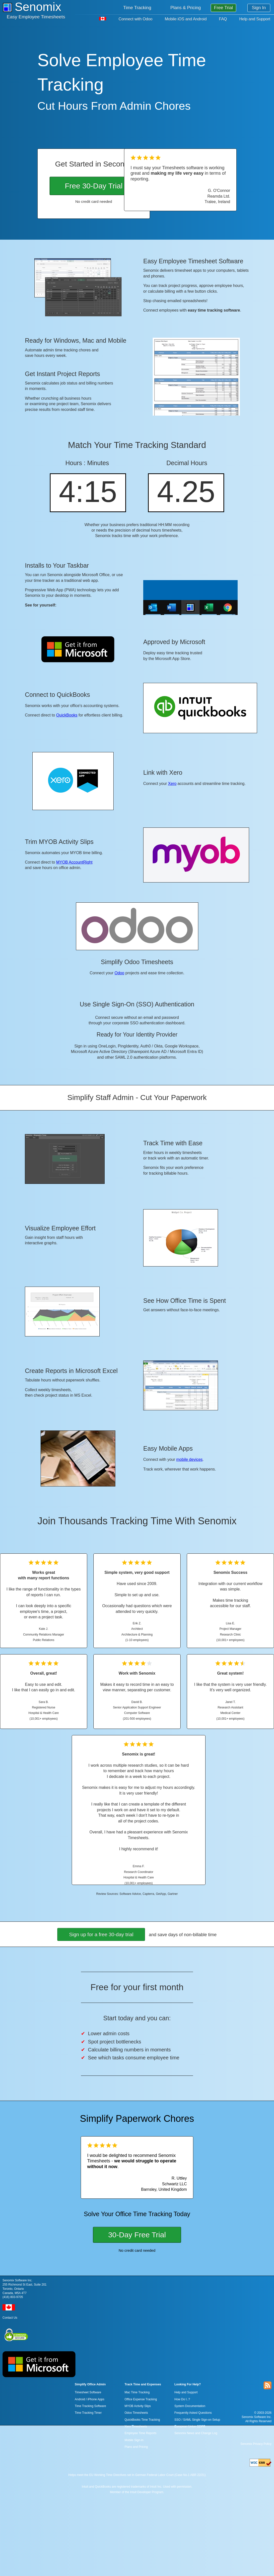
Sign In (259, 7)
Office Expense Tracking (141, 2399)
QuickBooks (66, 715)
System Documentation (189, 2406)
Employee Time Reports (140, 2433)
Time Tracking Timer (88, 2412)
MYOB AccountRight (74, 862)
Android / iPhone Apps (89, 2399)
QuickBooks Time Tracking (142, 2419)
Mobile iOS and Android (185, 19)
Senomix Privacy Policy (256, 2444)
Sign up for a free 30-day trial (101, 1934)
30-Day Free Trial (137, 2235)
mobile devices (189, 1459)
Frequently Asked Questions (193, 2412)
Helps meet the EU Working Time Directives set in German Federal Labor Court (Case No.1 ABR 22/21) (137, 2475)
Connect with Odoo (135, 19)
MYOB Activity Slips (138, 2406)
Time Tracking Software (90, 2406)
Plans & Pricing (185, 7)
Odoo (119, 973)
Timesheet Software (88, 2392)
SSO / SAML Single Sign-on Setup (197, 2419)
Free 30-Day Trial (94, 186)
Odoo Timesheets (136, 2412)
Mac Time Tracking (137, 2392)
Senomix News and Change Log (195, 2433)
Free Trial (223, 7)
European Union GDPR (190, 2426)
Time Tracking (137, 7)
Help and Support (254, 19)
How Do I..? (182, 2399)
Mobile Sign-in (134, 2440)
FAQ (223, 19)
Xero (172, 783)
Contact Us (9, 2317)
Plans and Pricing (136, 2447)
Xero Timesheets (136, 2426)
